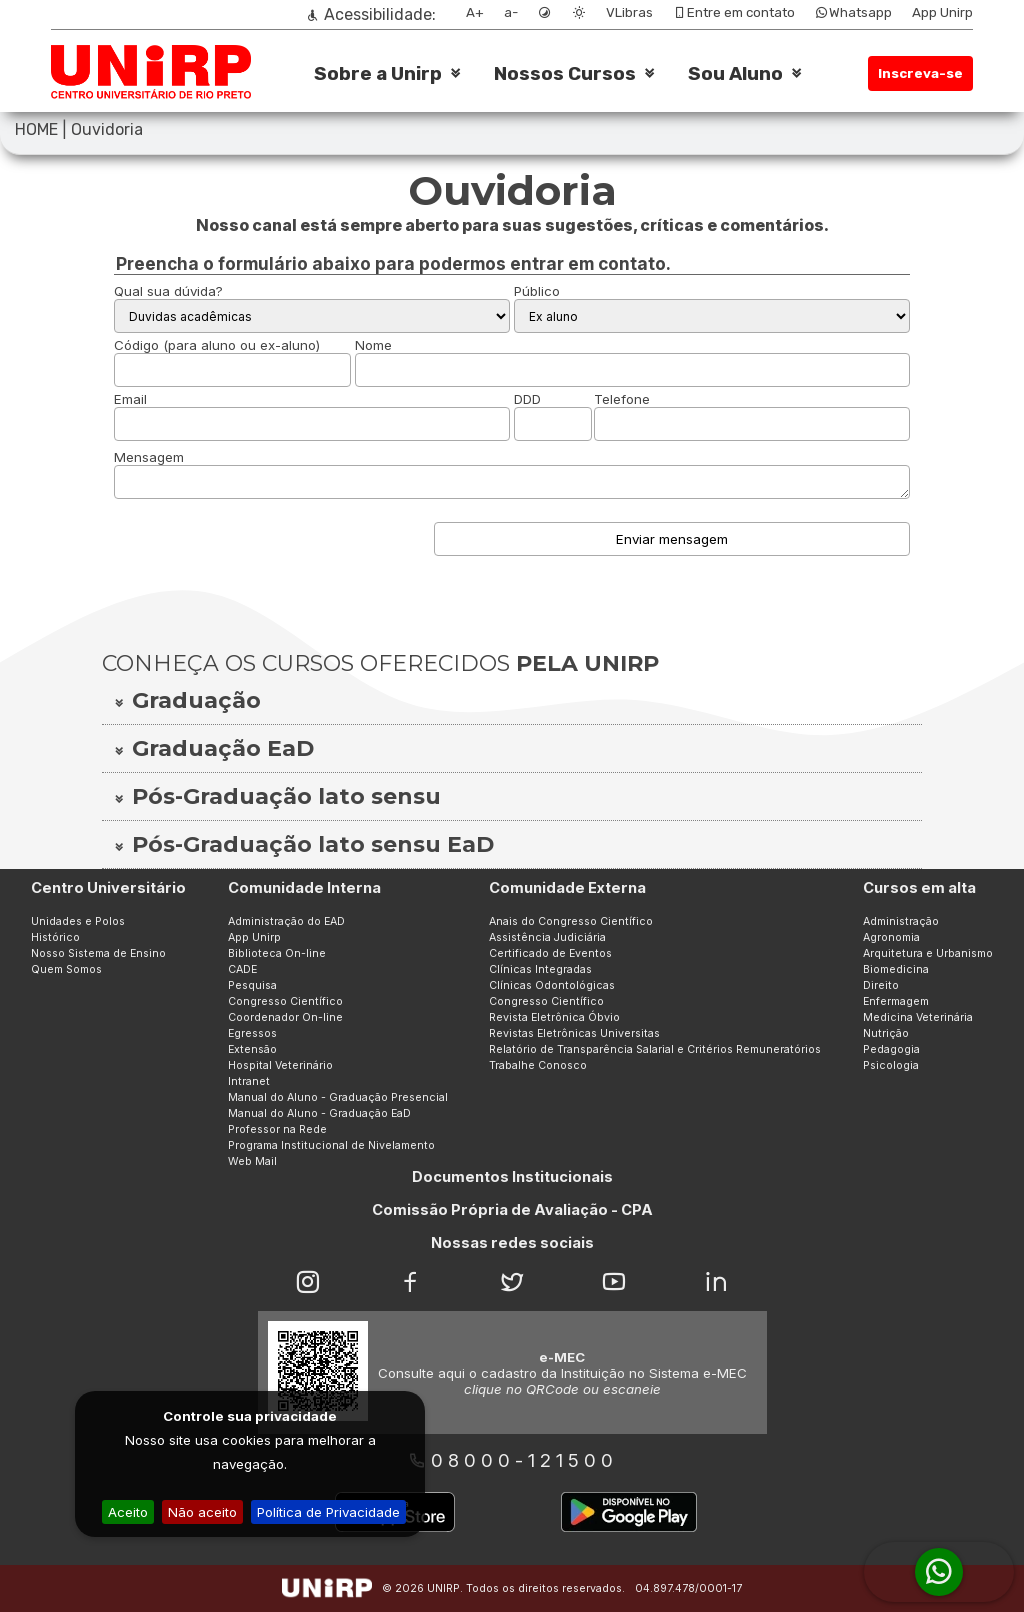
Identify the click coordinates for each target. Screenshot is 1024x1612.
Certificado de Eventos (550, 953)
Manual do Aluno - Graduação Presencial (338, 1097)
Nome (373, 345)
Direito (881, 985)
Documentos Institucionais (512, 1177)
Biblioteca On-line (277, 953)
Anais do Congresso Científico (571, 921)
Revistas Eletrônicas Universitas (574, 1033)
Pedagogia (891, 1049)
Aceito (128, 1512)
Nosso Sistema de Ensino (98, 953)
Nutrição (886, 1033)
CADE (242, 969)
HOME (36, 129)
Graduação (186, 700)
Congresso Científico (285, 1001)
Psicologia (891, 1065)
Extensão (252, 1049)
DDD (527, 399)
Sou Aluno (735, 74)
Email (130, 399)
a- (511, 12)
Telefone (622, 399)
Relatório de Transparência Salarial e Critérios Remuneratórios (655, 1049)
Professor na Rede (277, 1129)
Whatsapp (853, 12)
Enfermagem (896, 1001)
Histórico (55, 937)
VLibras (629, 12)
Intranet (249, 1081)
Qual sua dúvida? (168, 291)
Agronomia (891, 937)
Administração (901, 921)
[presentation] (266, 545)
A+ (475, 12)
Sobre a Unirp (378, 74)
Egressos (252, 1033)
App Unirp (942, 12)
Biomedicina (896, 969)
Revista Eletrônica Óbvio (554, 1017)
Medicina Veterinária (918, 1017)
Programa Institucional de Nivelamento (331, 1145)
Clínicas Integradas (540, 969)
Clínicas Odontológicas (552, 985)
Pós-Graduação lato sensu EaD (303, 844)
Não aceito (202, 1512)
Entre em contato (734, 12)
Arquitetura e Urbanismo (928, 953)
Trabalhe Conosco (538, 1065)
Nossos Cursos (565, 74)
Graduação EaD (213, 748)
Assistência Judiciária (547, 937)
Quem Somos (66, 969)
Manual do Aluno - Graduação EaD (319, 1113)
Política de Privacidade (328, 1512)
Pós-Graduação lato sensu (276, 796)
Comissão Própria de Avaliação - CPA (512, 1210)
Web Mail (252, 1161)
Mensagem (149, 457)
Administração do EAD (286, 921)
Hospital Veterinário (280, 1065)
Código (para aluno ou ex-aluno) (217, 345)
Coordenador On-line (285, 1017)
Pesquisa (252, 985)
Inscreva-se (920, 73)
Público (537, 291)
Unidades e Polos (78, 921)
